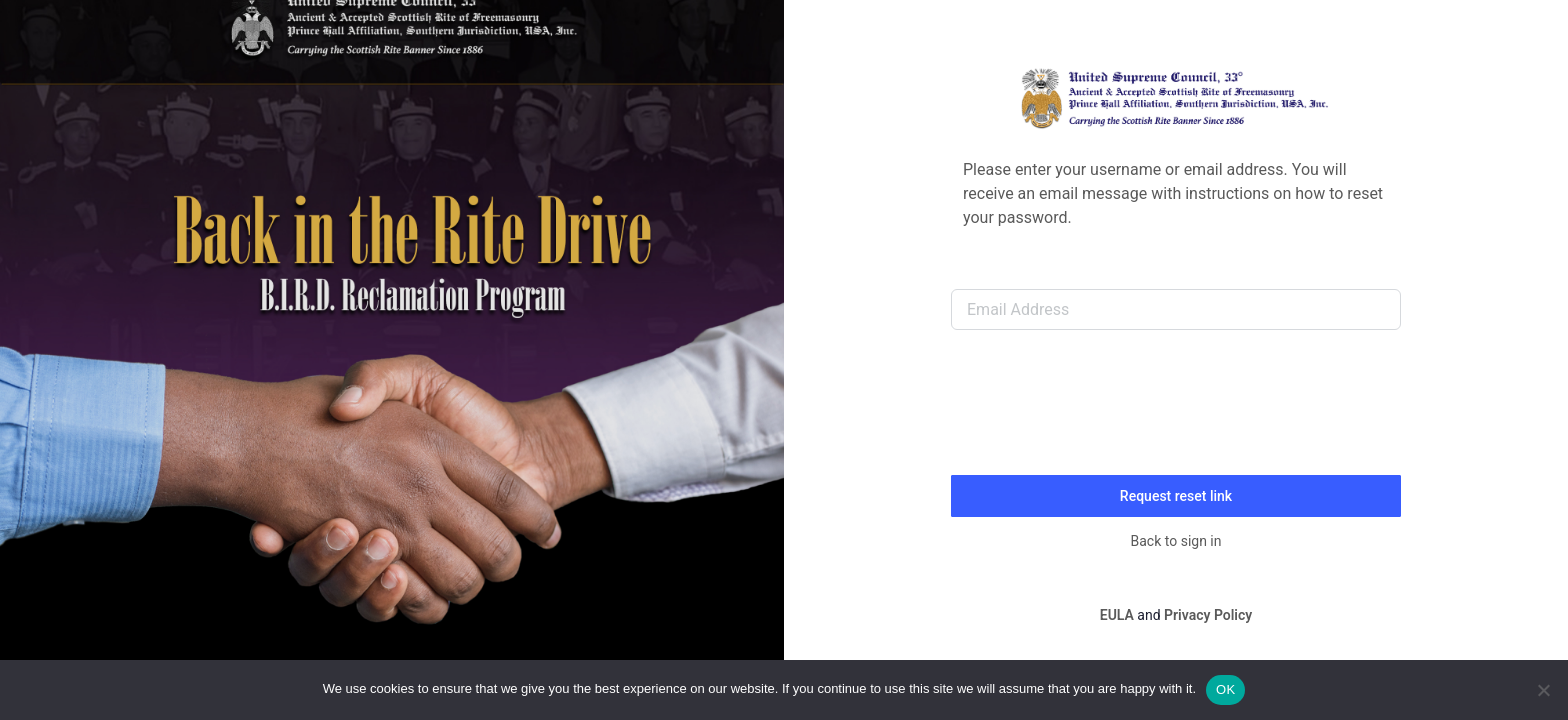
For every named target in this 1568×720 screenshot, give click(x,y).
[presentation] (1103, 410)
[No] (1543, 690)
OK (1225, 689)
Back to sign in (1176, 541)
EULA (1117, 615)
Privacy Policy (1208, 615)
